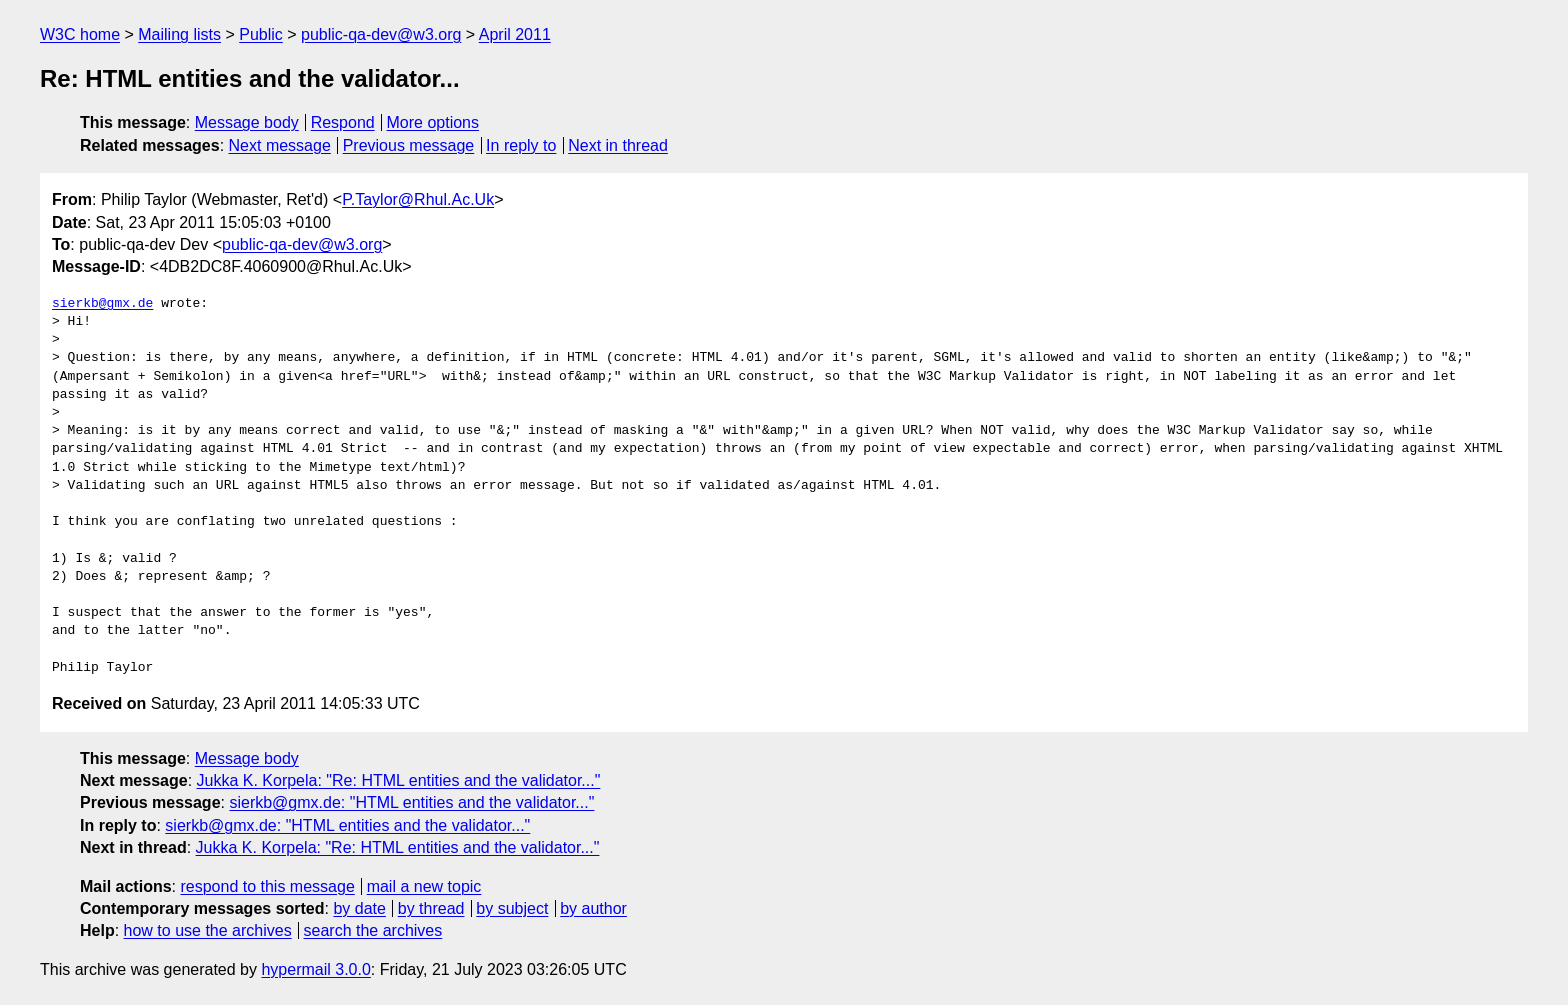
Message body (247, 122)
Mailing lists (179, 34)
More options (433, 122)
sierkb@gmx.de (102, 304)
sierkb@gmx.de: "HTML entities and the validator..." (411, 802)
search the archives (373, 930)
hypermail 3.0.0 (315, 969)
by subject (512, 908)
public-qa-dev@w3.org (381, 34)
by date (359, 908)
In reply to (521, 145)
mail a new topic (424, 886)
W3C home (80, 34)
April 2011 (515, 34)
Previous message (409, 145)
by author (593, 908)
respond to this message (267, 886)
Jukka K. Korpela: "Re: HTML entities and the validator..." (399, 780)
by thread (431, 908)
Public (261, 34)
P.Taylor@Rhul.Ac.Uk (418, 199)
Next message (280, 145)
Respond (343, 122)
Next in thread (618, 145)
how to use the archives (208, 930)
